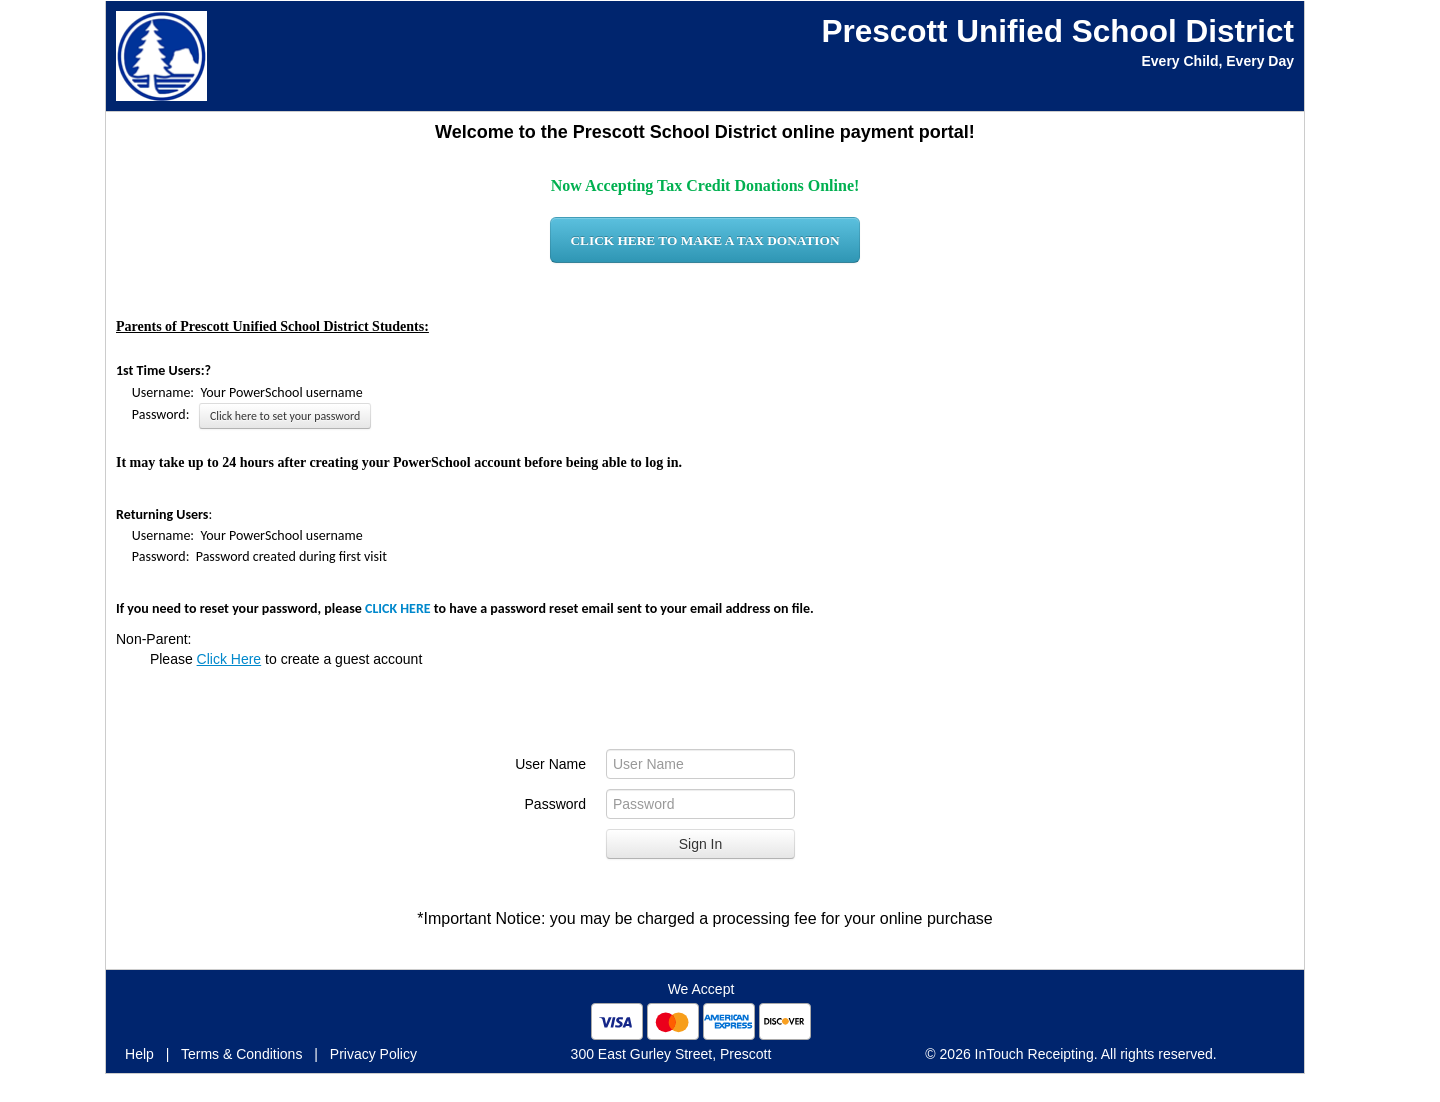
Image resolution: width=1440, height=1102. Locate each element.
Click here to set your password (285, 416)
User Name (550, 764)
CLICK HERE (398, 608)
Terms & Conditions (241, 1054)
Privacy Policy (373, 1054)
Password (555, 804)
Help (139, 1054)
